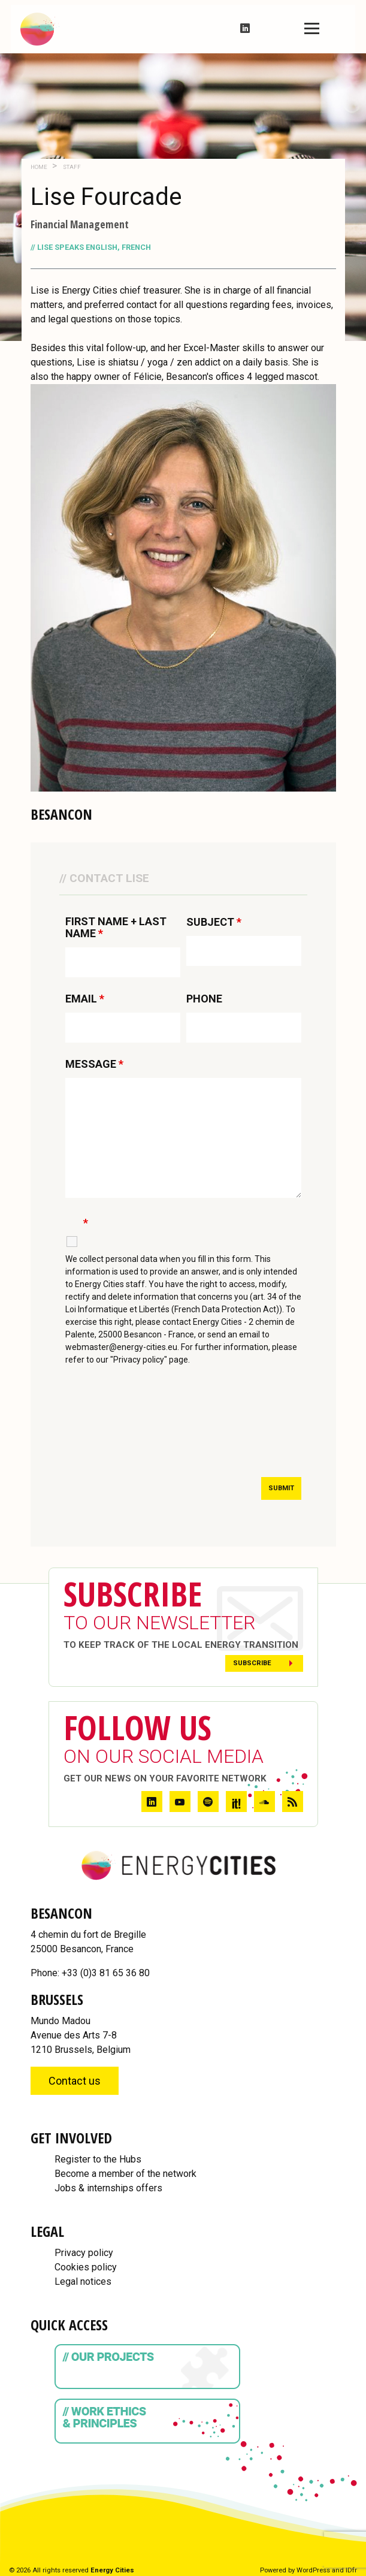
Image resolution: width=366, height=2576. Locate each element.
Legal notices (83, 2281)
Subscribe (252, 1663)
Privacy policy (84, 2252)
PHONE (204, 999)
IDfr (351, 2570)
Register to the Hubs (98, 2159)
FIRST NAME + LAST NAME (116, 928)
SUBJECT (213, 922)
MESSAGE (94, 1064)
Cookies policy (86, 2267)
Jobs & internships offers (108, 2188)
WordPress (313, 2570)
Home (39, 167)
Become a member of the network (125, 2173)
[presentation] (156, 1432)
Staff (71, 167)
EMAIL (84, 999)
